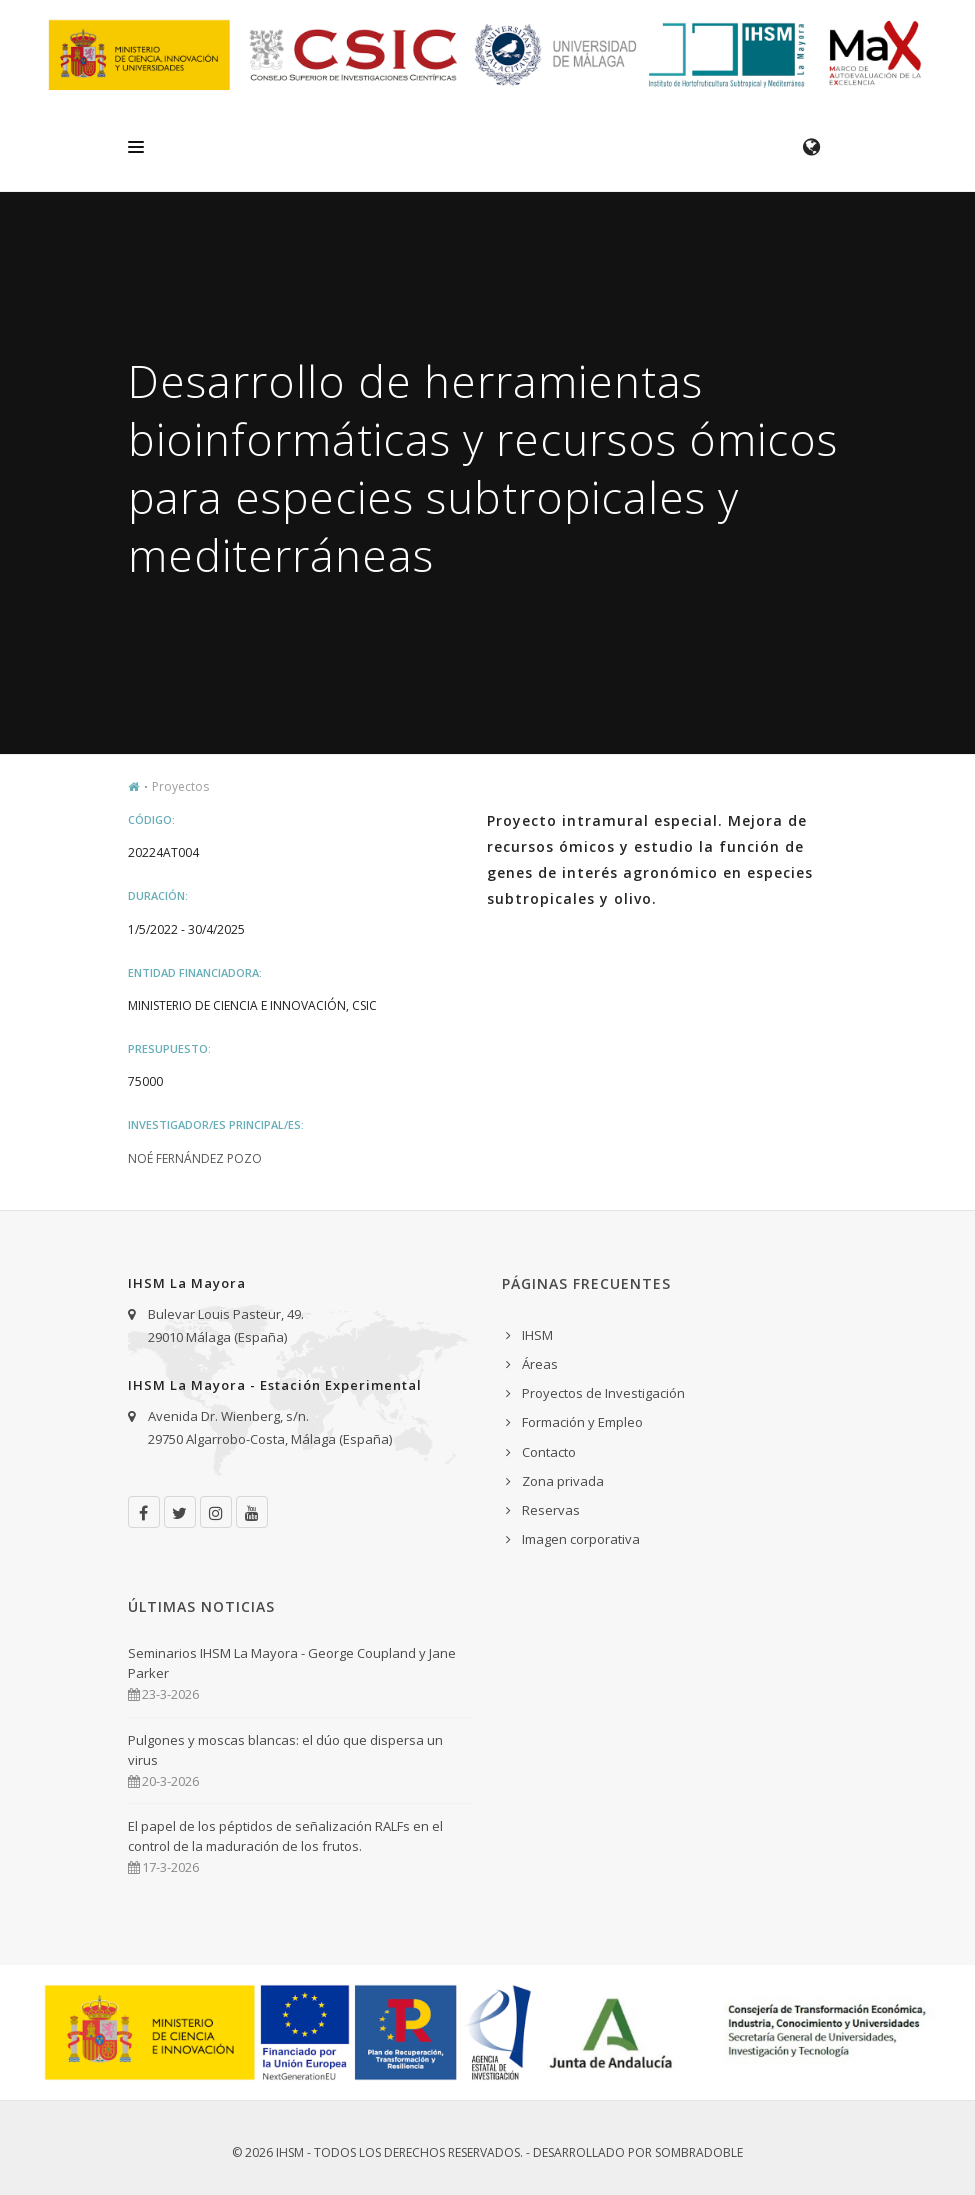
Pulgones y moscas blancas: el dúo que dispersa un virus (285, 1750)
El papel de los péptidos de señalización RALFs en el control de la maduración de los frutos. (285, 1836)
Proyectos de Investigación (603, 1393)
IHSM (537, 1335)
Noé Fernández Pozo (195, 1158)
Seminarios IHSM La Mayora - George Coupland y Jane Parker (292, 1663)
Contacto (549, 1452)
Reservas (551, 1510)
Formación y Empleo (582, 1422)
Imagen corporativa (581, 1539)
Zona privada (563, 1481)
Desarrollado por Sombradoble (638, 2152)
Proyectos (180, 786)
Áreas (540, 1364)
